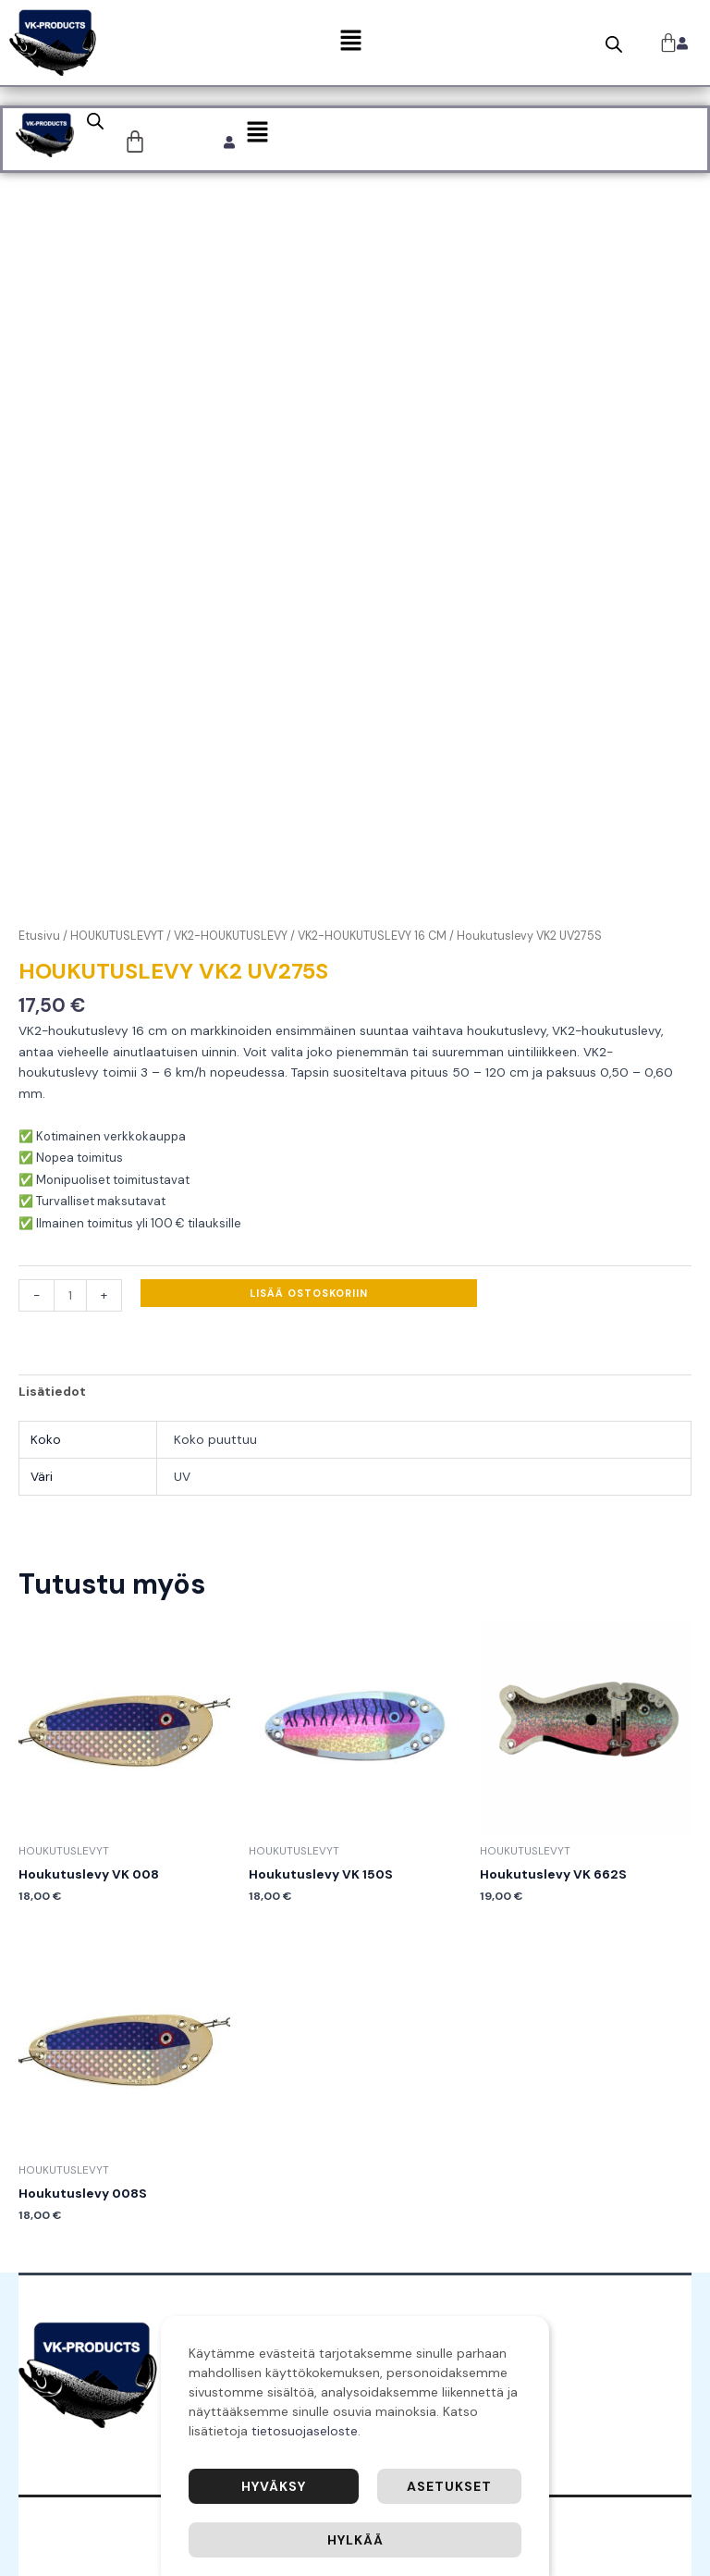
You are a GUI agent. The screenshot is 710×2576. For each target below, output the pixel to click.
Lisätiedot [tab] (52, 1391)
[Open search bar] (614, 44)
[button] (350, 42)
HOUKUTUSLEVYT (117, 936)
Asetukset (449, 2486)
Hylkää (355, 2540)
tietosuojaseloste (304, 2430)
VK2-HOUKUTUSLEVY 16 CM (372, 936)
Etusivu (39, 936)
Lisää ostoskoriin (309, 1293)
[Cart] (135, 141)
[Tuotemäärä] (70, 1295)
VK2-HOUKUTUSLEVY (231, 936)
